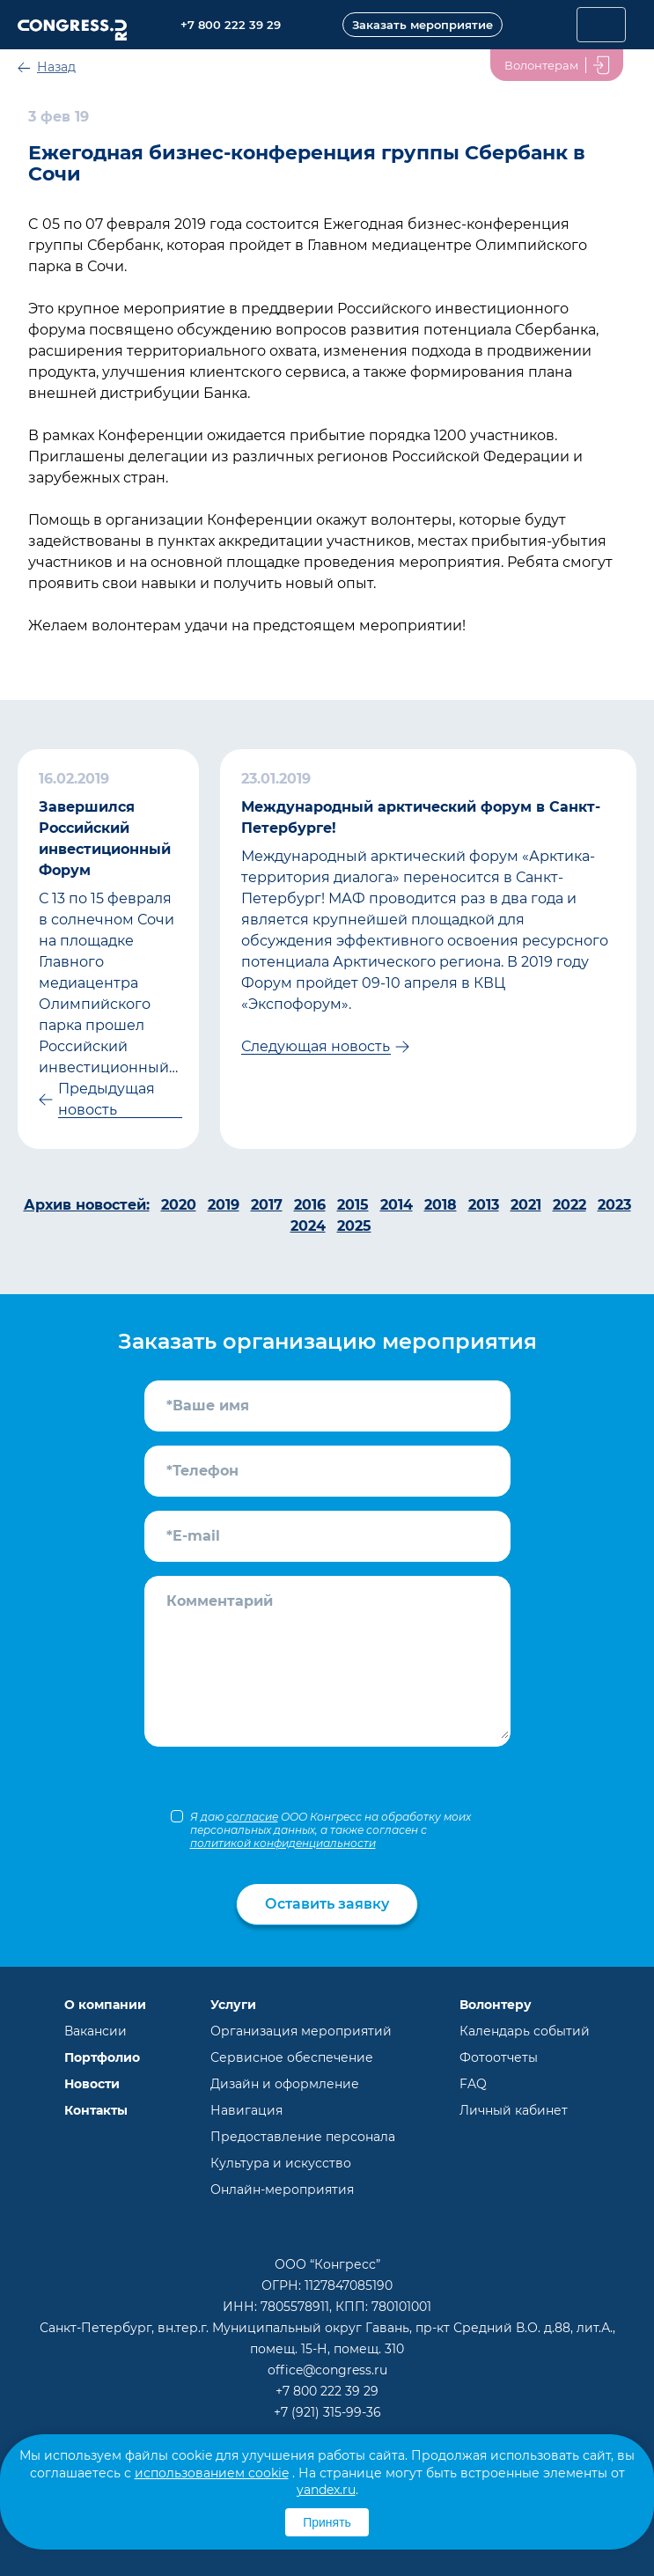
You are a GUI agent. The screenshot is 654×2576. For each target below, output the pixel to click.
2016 (310, 1204)
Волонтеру (495, 2005)
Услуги (233, 2005)
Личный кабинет (513, 2110)
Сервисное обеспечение (291, 2057)
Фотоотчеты (498, 2057)
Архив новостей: (87, 1204)
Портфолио (102, 2057)
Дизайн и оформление (284, 2084)
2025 (354, 1226)
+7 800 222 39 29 (327, 2391)
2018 (440, 1204)
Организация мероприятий (301, 2031)
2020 (178, 1204)
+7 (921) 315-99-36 (327, 2412)
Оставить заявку (327, 1903)
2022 (569, 1204)
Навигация (246, 2110)
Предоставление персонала (302, 2137)
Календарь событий (524, 2031)
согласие (252, 1816)
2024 (308, 1226)
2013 (483, 1204)
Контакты (96, 2110)
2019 (223, 1204)
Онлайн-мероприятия (282, 2189)
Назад (56, 67)
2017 (267, 1204)
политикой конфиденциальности (283, 1843)
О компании (105, 2005)
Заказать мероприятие (422, 25)
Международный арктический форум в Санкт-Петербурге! (420, 817)
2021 (526, 1204)
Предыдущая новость (106, 1099)
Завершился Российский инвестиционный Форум (105, 839)
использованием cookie (212, 2473)
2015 (353, 1204)
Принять (327, 2522)
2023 (614, 1204)
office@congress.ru (327, 2370)
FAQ (473, 2084)
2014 (396, 1204)
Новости (92, 2084)
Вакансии (95, 2031)
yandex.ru (326, 2490)
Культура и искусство (280, 2163)
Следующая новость (315, 1046)
